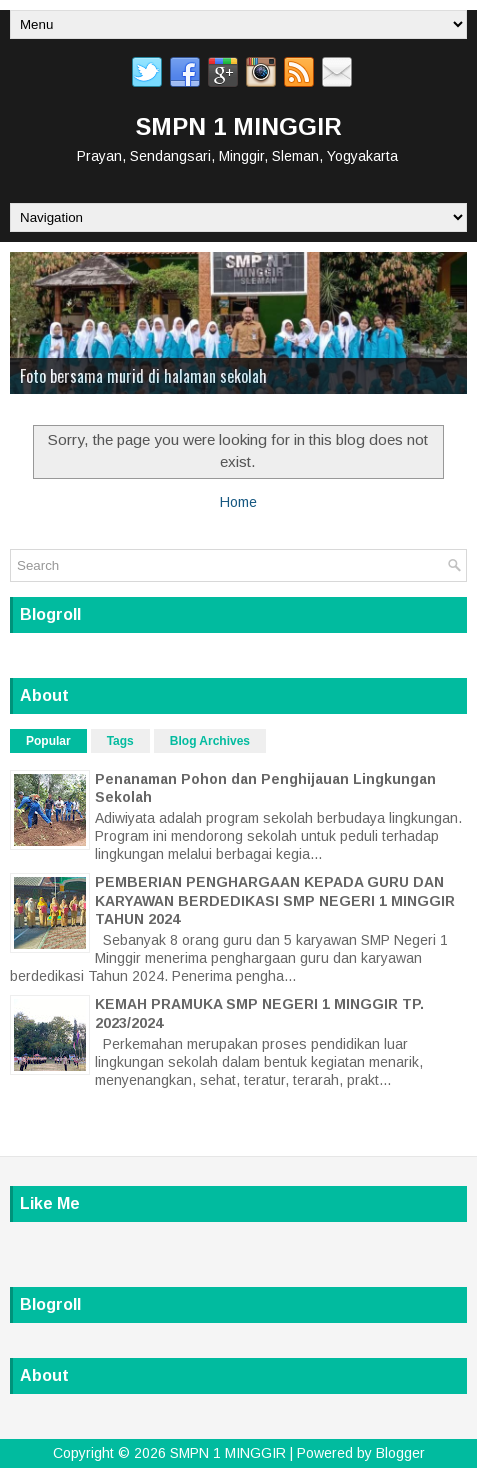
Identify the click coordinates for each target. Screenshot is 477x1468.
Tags (120, 741)
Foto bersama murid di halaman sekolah (143, 376)
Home (238, 502)
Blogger (400, 1453)
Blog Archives (210, 741)
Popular (48, 741)
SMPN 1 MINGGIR (239, 126)
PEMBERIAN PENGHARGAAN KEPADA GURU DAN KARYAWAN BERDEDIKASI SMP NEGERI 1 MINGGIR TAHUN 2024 (275, 900)
